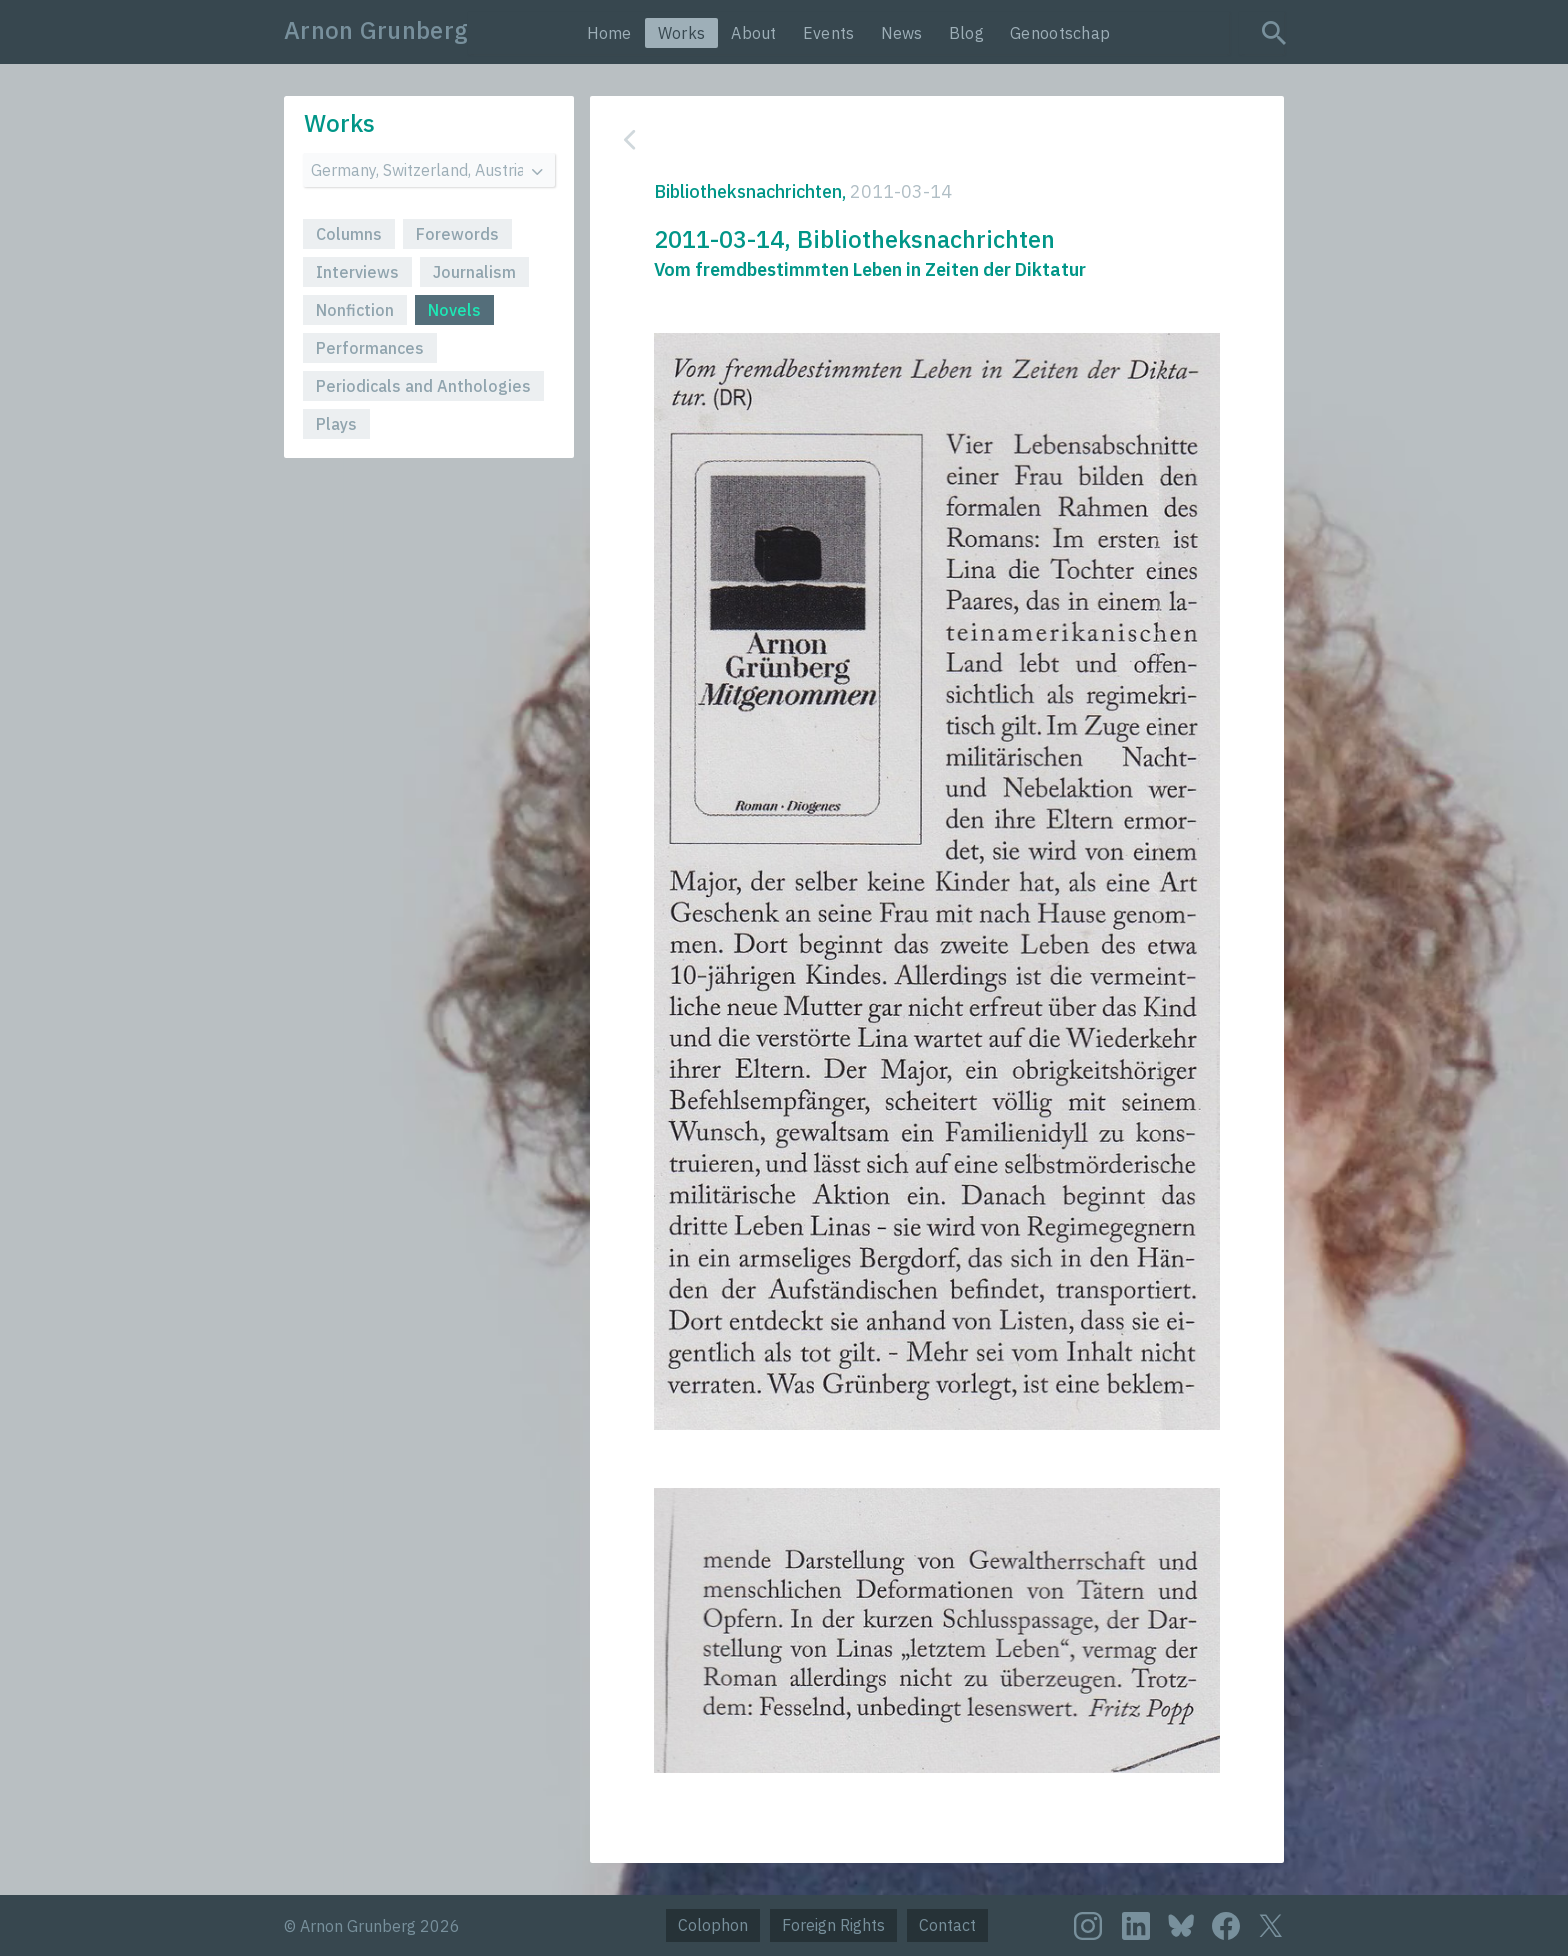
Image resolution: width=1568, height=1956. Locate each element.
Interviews (357, 272)
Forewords (457, 234)
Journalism (474, 272)
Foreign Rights (833, 1925)
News (902, 33)
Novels (454, 310)
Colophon (713, 1925)
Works (682, 33)
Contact (947, 1925)
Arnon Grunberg (376, 30)
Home (609, 33)
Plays (336, 424)
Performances (370, 348)
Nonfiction (355, 310)
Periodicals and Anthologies (423, 386)
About (754, 33)
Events (829, 33)
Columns (349, 234)
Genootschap (1060, 33)
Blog (966, 33)
